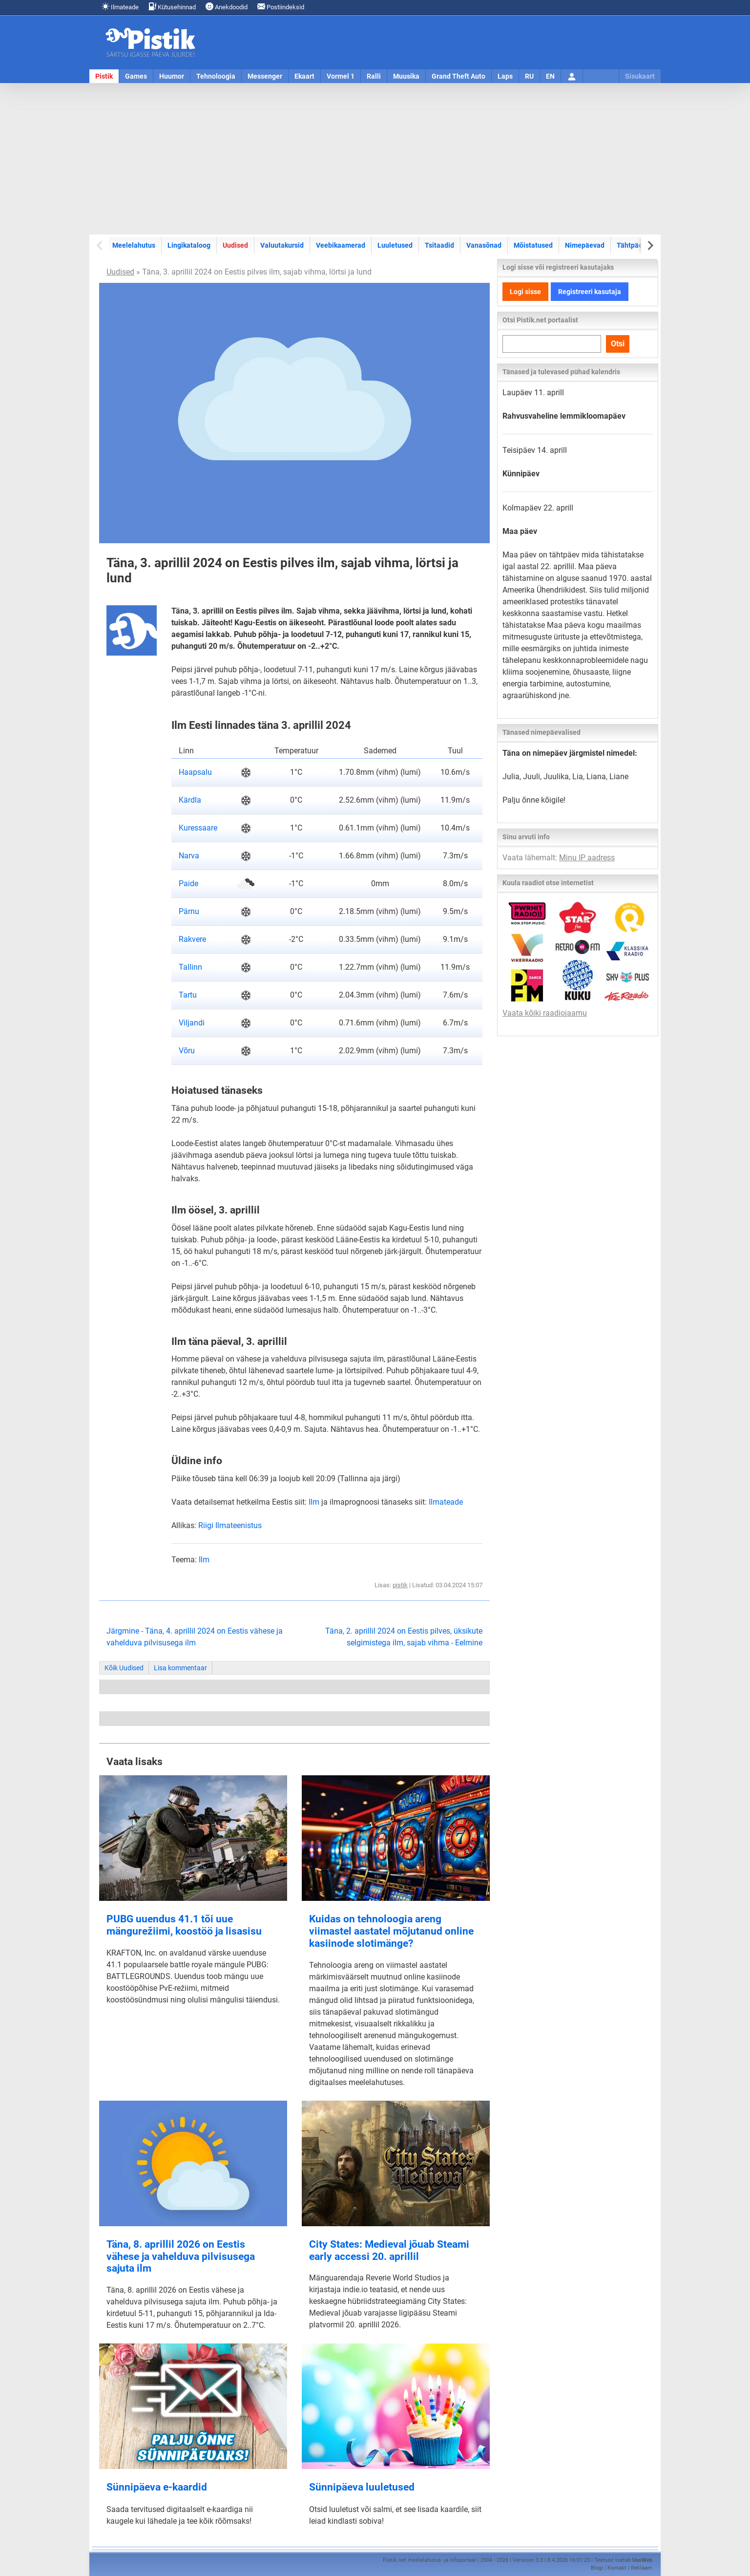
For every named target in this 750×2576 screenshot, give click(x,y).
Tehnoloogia (215, 76)
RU (529, 76)
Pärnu (189, 911)
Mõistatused (533, 245)
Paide (188, 883)
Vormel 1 (340, 76)
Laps (505, 76)
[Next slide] (649, 245)
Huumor (171, 76)
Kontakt (616, 2568)
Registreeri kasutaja (589, 292)
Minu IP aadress (587, 857)
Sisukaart (640, 76)
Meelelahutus (133, 245)
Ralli (374, 76)
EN (550, 76)
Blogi (597, 2568)
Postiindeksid (280, 6)
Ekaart (304, 76)
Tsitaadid (439, 245)
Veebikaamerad (340, 245)
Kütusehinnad (172, 6)
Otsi (618, 343)
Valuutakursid (282, 245)
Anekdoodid (227, 6)
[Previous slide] (100, 245)
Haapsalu (195, 772)
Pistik (104, 76)
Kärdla (190, 800)
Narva (189, 855)
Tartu (188, 995)
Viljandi (192, 1022)
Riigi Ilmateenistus (230, 1525)
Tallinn (190, 967)
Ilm (314, 1502)
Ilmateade (120, 6)
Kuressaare (198, 827)
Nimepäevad (584, 245)
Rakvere (192, 939)
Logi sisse (525, 292)
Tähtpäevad (635, 245)
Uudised (235, 245)
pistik (400, 1585)
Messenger (265, 76)
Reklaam (641, 2568)
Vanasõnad (483, 245)
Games (136, 76)
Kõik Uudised (124, 1668)
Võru (187, 1050)
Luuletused (395, 245)
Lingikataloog (188, 245)
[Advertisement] (375, 158)
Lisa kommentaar (180, 1668)
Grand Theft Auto (458, 76)
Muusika (406, 76)
